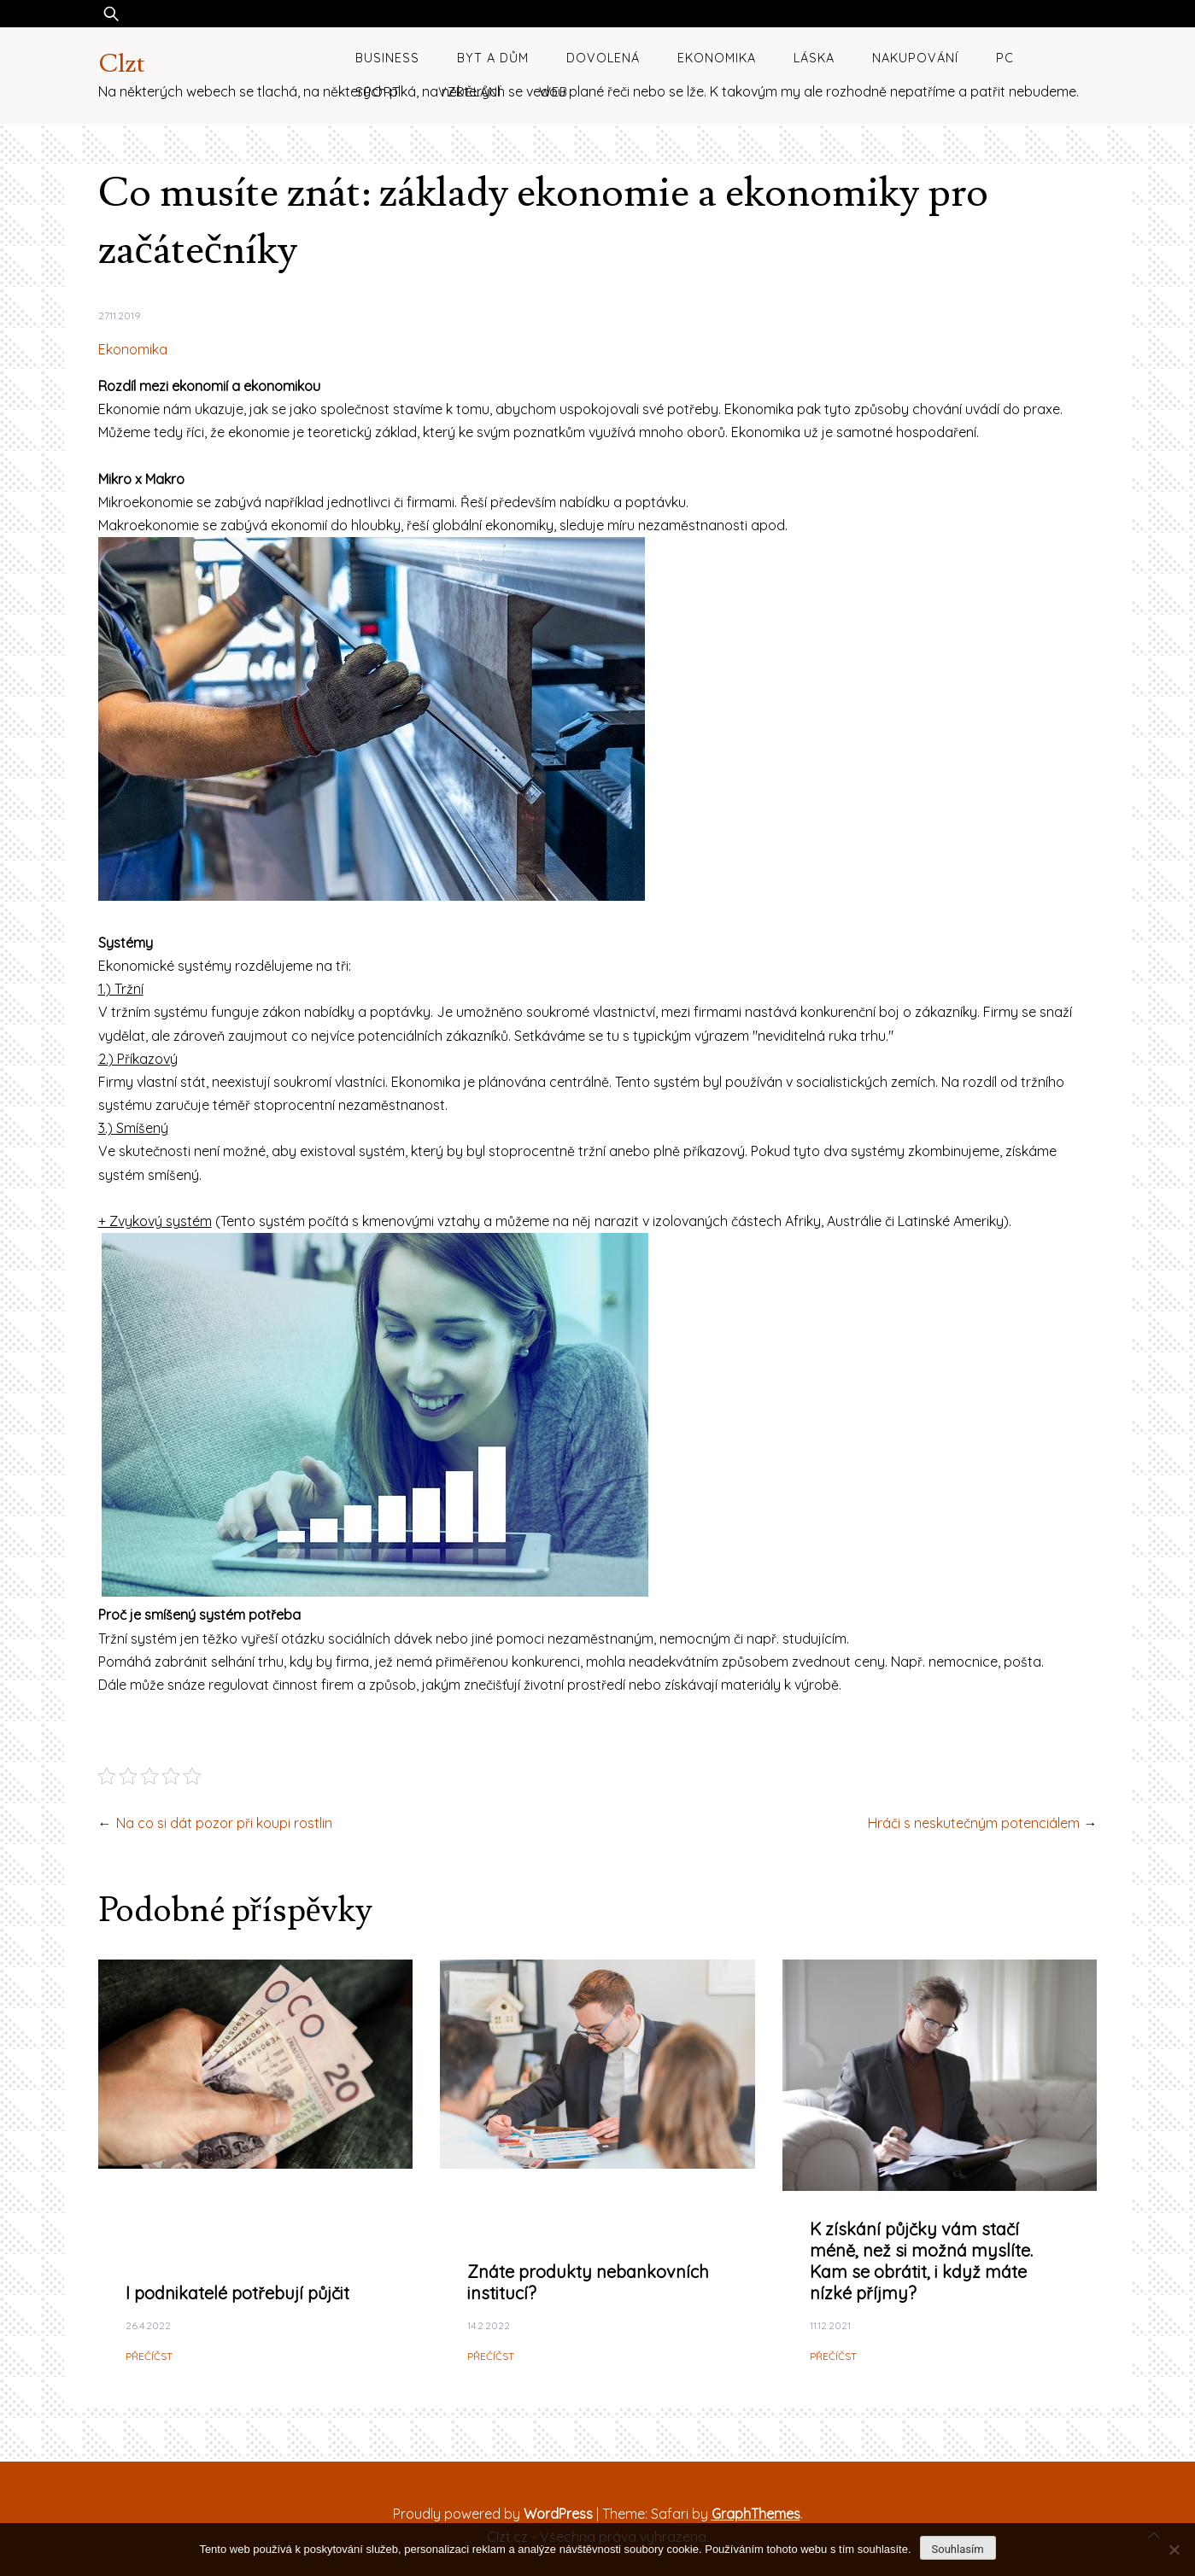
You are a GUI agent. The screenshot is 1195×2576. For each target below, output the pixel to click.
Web (553, 92)
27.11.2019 (119, 315)
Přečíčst (149, 2356)
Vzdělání (469, 92)
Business (387, 58)
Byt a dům (493, 58)
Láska (814, 58)
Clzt (121, 63)
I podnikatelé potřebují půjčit (237, 2293)
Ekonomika (716, 58)
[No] (1173, 2549)
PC (1005, 58)
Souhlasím (958, 2549)
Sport (378, 92)
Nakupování (915, 58)
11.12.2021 (830, 2325)
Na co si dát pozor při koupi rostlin (224, 1822)
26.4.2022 (148, 2325)
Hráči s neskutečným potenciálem (974, 1822)
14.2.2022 (488, 2325)
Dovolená (603, 58)
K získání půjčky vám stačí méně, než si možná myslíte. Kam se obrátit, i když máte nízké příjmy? (921, 2261)
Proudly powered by (494, 2513)
